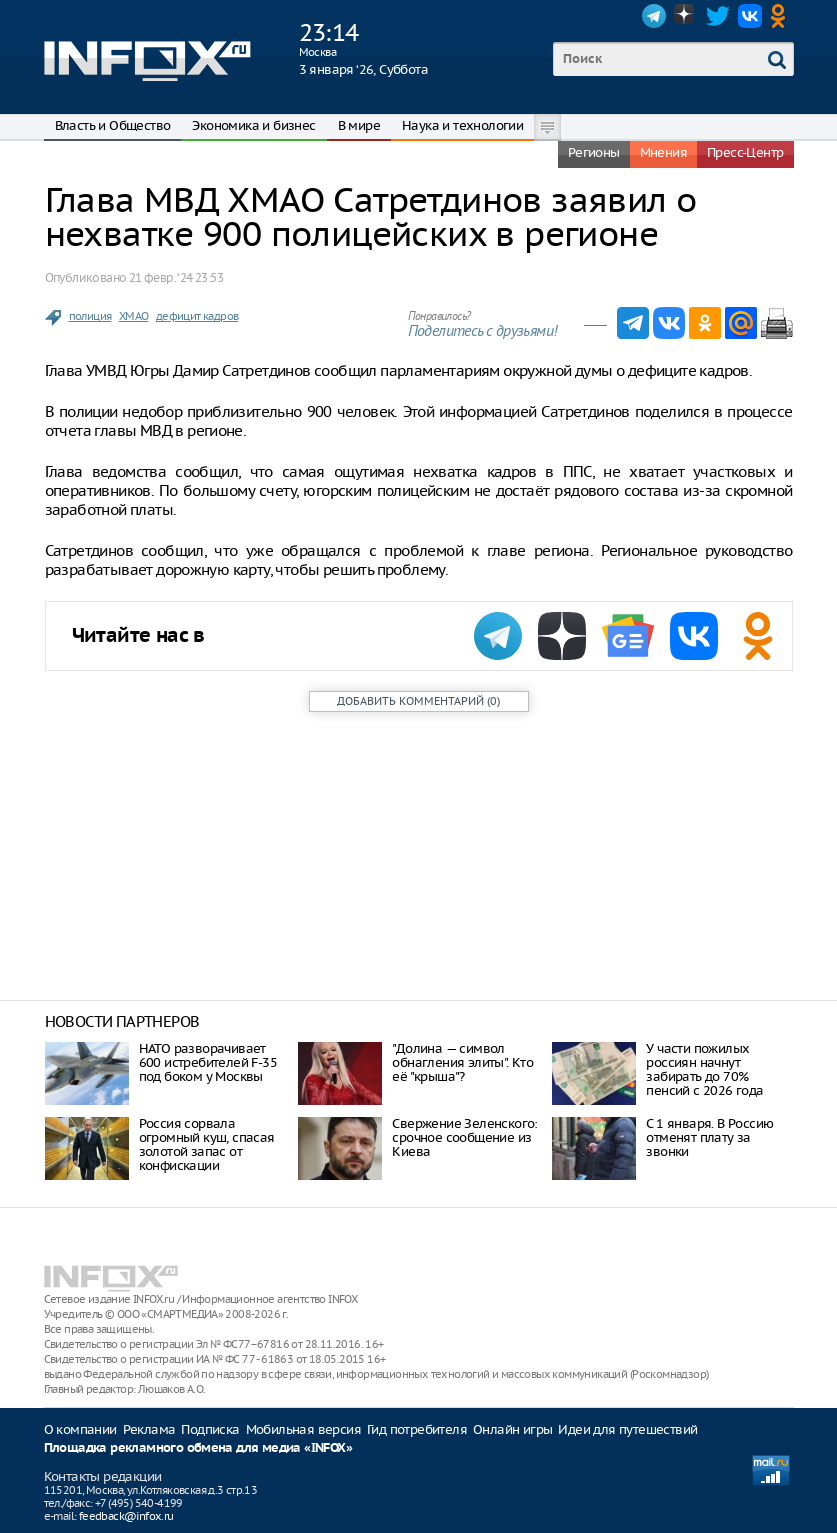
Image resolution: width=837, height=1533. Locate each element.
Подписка (210, 1429)
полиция (90, 316)
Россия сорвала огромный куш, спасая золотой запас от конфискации (207, 1144)
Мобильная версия (303, 1429)
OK (782, 16)
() (418, 701)
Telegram (654, 16)
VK (750, 16)
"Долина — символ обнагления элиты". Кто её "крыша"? (462, 1062)
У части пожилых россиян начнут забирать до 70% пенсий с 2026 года (704, 1069)
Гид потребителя (417, 1429)
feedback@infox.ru (126, 1516)
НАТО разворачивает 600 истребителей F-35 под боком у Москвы (208, 1062)
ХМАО (134, 316)
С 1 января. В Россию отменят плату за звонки (709, 1137)
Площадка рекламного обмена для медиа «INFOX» (198, 1448)
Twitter (718, 16)
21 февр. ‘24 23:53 (176, 277)
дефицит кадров (197, 316)
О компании (80, 1429)
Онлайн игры (512, 1429)
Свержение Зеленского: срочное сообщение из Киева (464, 1137)
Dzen (686, 16)
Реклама (149, 1429)
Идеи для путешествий (627, 1429)
